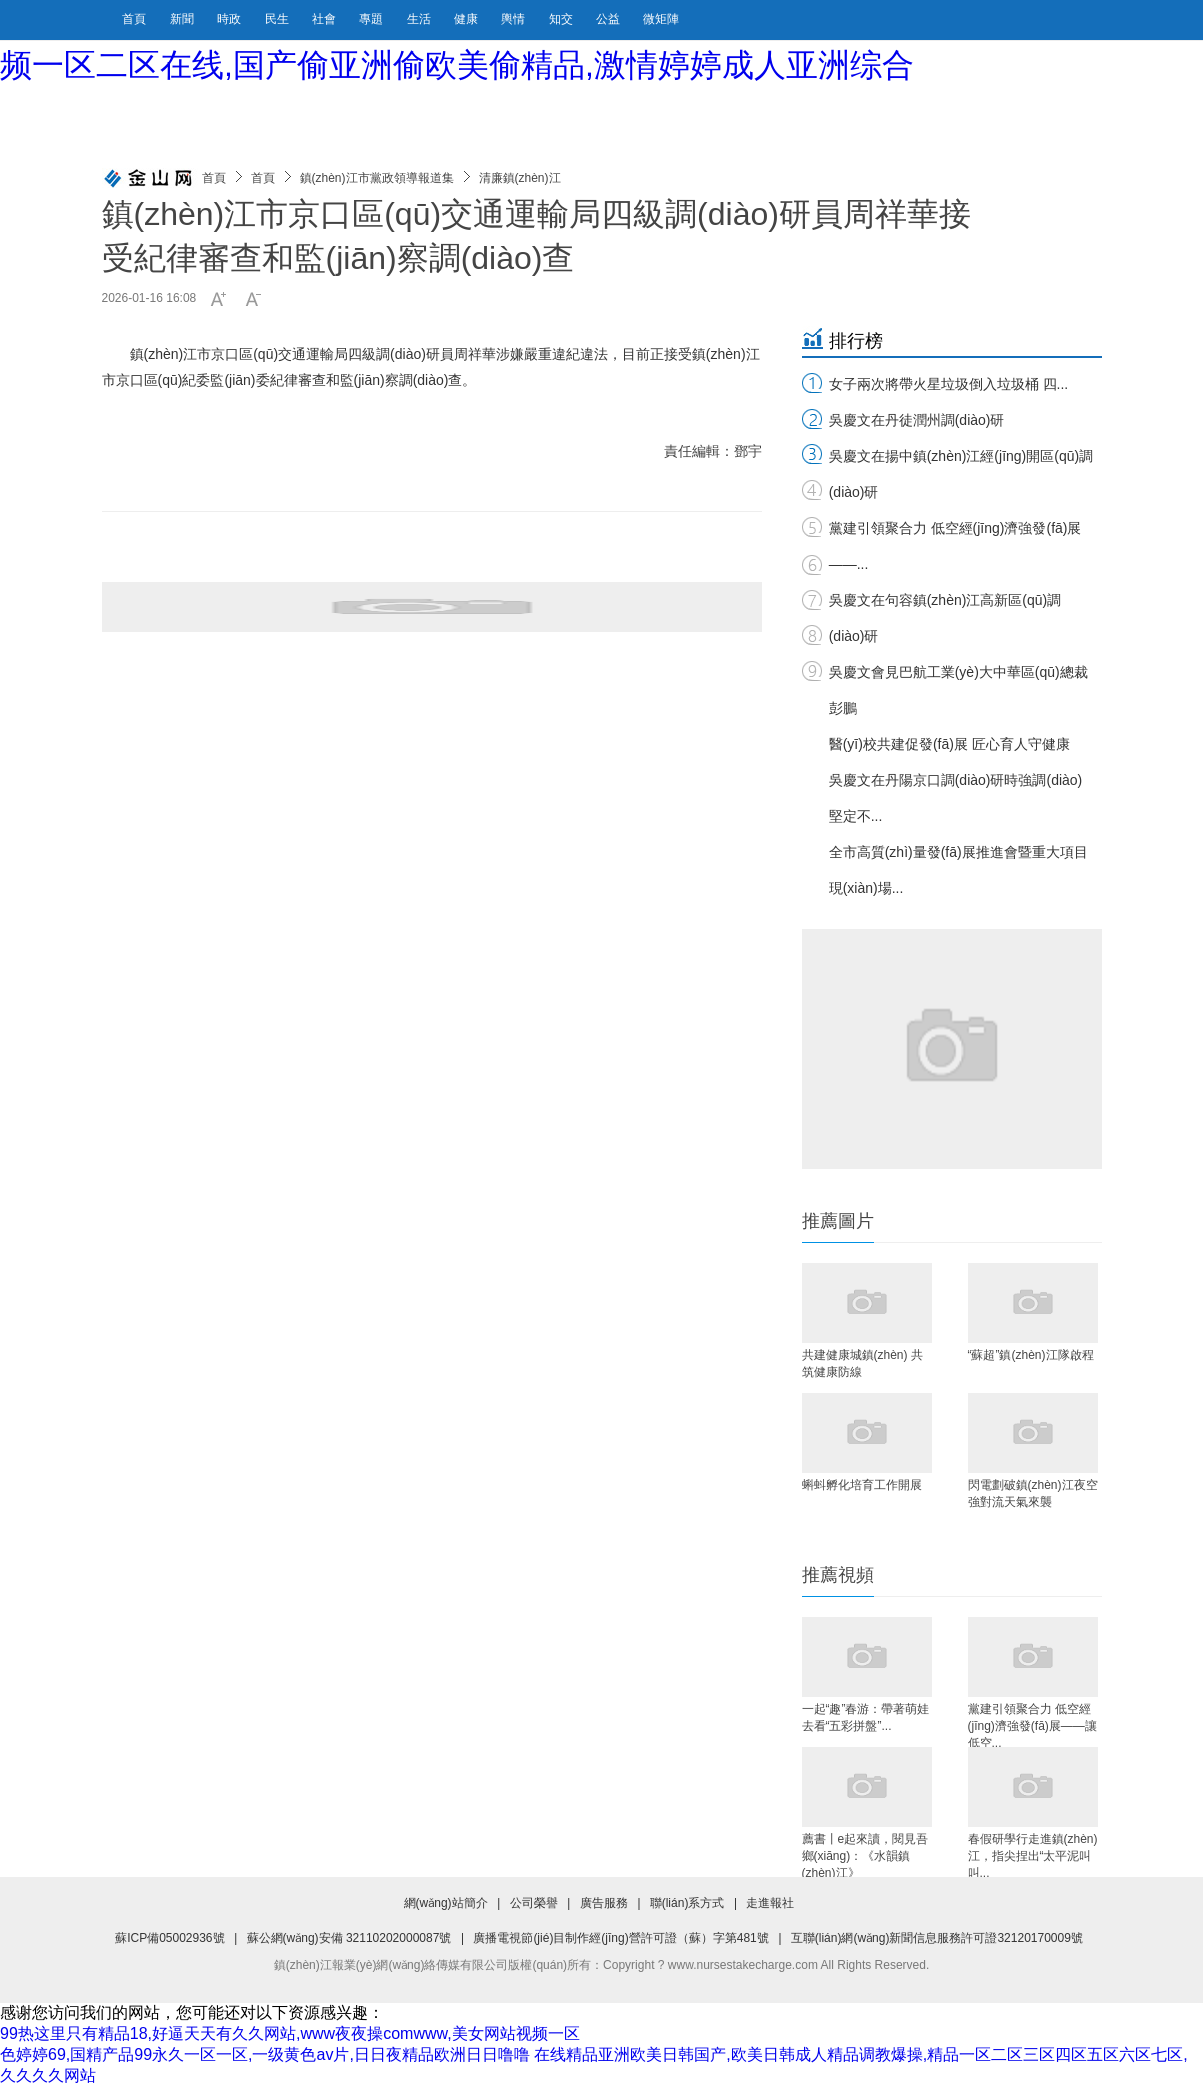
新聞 (183, 19)
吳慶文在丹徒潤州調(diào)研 (917, 420)
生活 (420, 19)
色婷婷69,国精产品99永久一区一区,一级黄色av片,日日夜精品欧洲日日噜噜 (265, 2054)
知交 (562, 19)
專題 (372, 19)
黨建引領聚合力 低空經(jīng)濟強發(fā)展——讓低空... (1032, 1724)
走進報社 (770, 1903)
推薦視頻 (838, 1575)
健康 (467, 19)
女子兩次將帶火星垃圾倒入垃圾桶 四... (949, 384)
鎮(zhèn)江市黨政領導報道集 (377, 178)
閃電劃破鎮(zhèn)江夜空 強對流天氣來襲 (1033, 1493)
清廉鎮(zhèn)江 (520, 178)
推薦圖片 (838, 1221)
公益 (609, 19)
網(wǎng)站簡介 (446, 1903)
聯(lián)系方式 (687, 1903)
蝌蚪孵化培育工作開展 (862, 1485)
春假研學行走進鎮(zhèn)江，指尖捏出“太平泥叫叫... (1033, 1854)
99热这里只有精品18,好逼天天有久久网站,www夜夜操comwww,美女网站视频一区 (290, 2033)
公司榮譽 (534, 1903)
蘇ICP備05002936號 (169, 1938)
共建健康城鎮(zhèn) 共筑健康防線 (862, 1363)
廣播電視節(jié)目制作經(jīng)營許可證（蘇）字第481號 (620, 1938)
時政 (230, 19)
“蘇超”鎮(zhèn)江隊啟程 (1031, 1355)
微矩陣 (661, 19)
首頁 (134, 19)
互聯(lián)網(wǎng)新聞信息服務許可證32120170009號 (937, 1938)
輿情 (514, 19)
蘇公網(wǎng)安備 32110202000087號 (349, 1938)
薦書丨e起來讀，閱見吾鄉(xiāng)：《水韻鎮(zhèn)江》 (865, 1854)
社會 (325, 19)
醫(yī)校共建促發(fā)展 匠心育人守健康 (949, 744)
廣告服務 (604, 1903)
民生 (278, 19)
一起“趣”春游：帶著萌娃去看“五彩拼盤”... (866, 1717)
